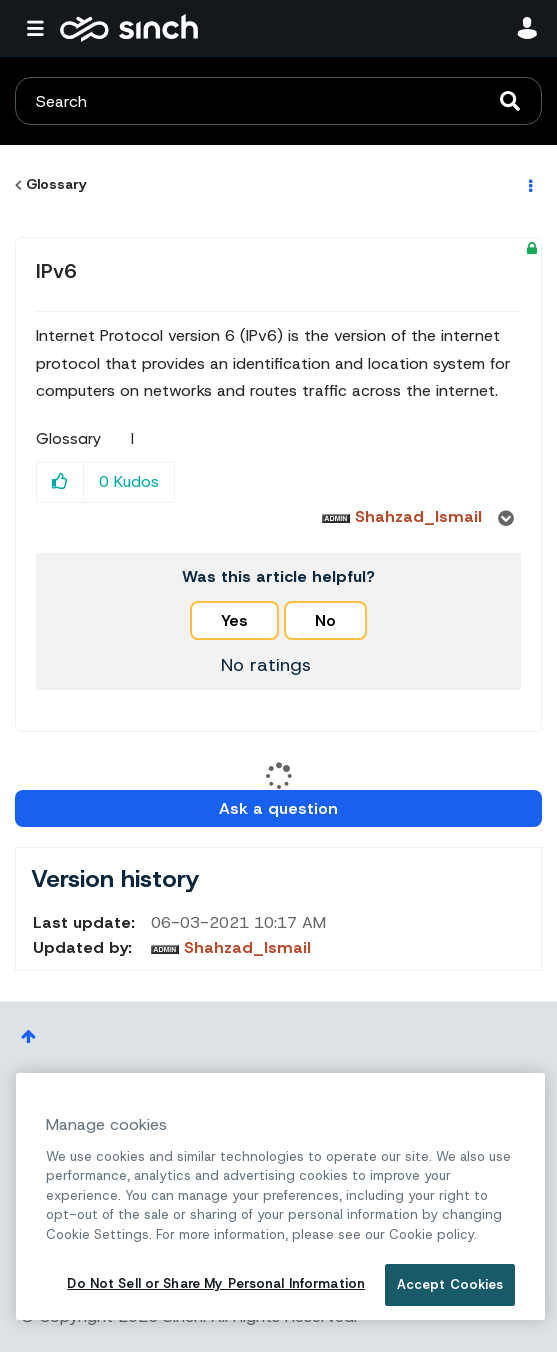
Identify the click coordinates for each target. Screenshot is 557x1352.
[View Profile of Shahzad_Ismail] (418, 516)
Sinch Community (129, 28)
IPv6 (56, 271)
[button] (60, 482)
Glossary (56, 184)
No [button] (325, 620)
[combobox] (278, 101)
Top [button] (28, 1036)
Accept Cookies (450, 1284)
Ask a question (278, 808)
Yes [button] (234, 620)
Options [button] (529, 185)
